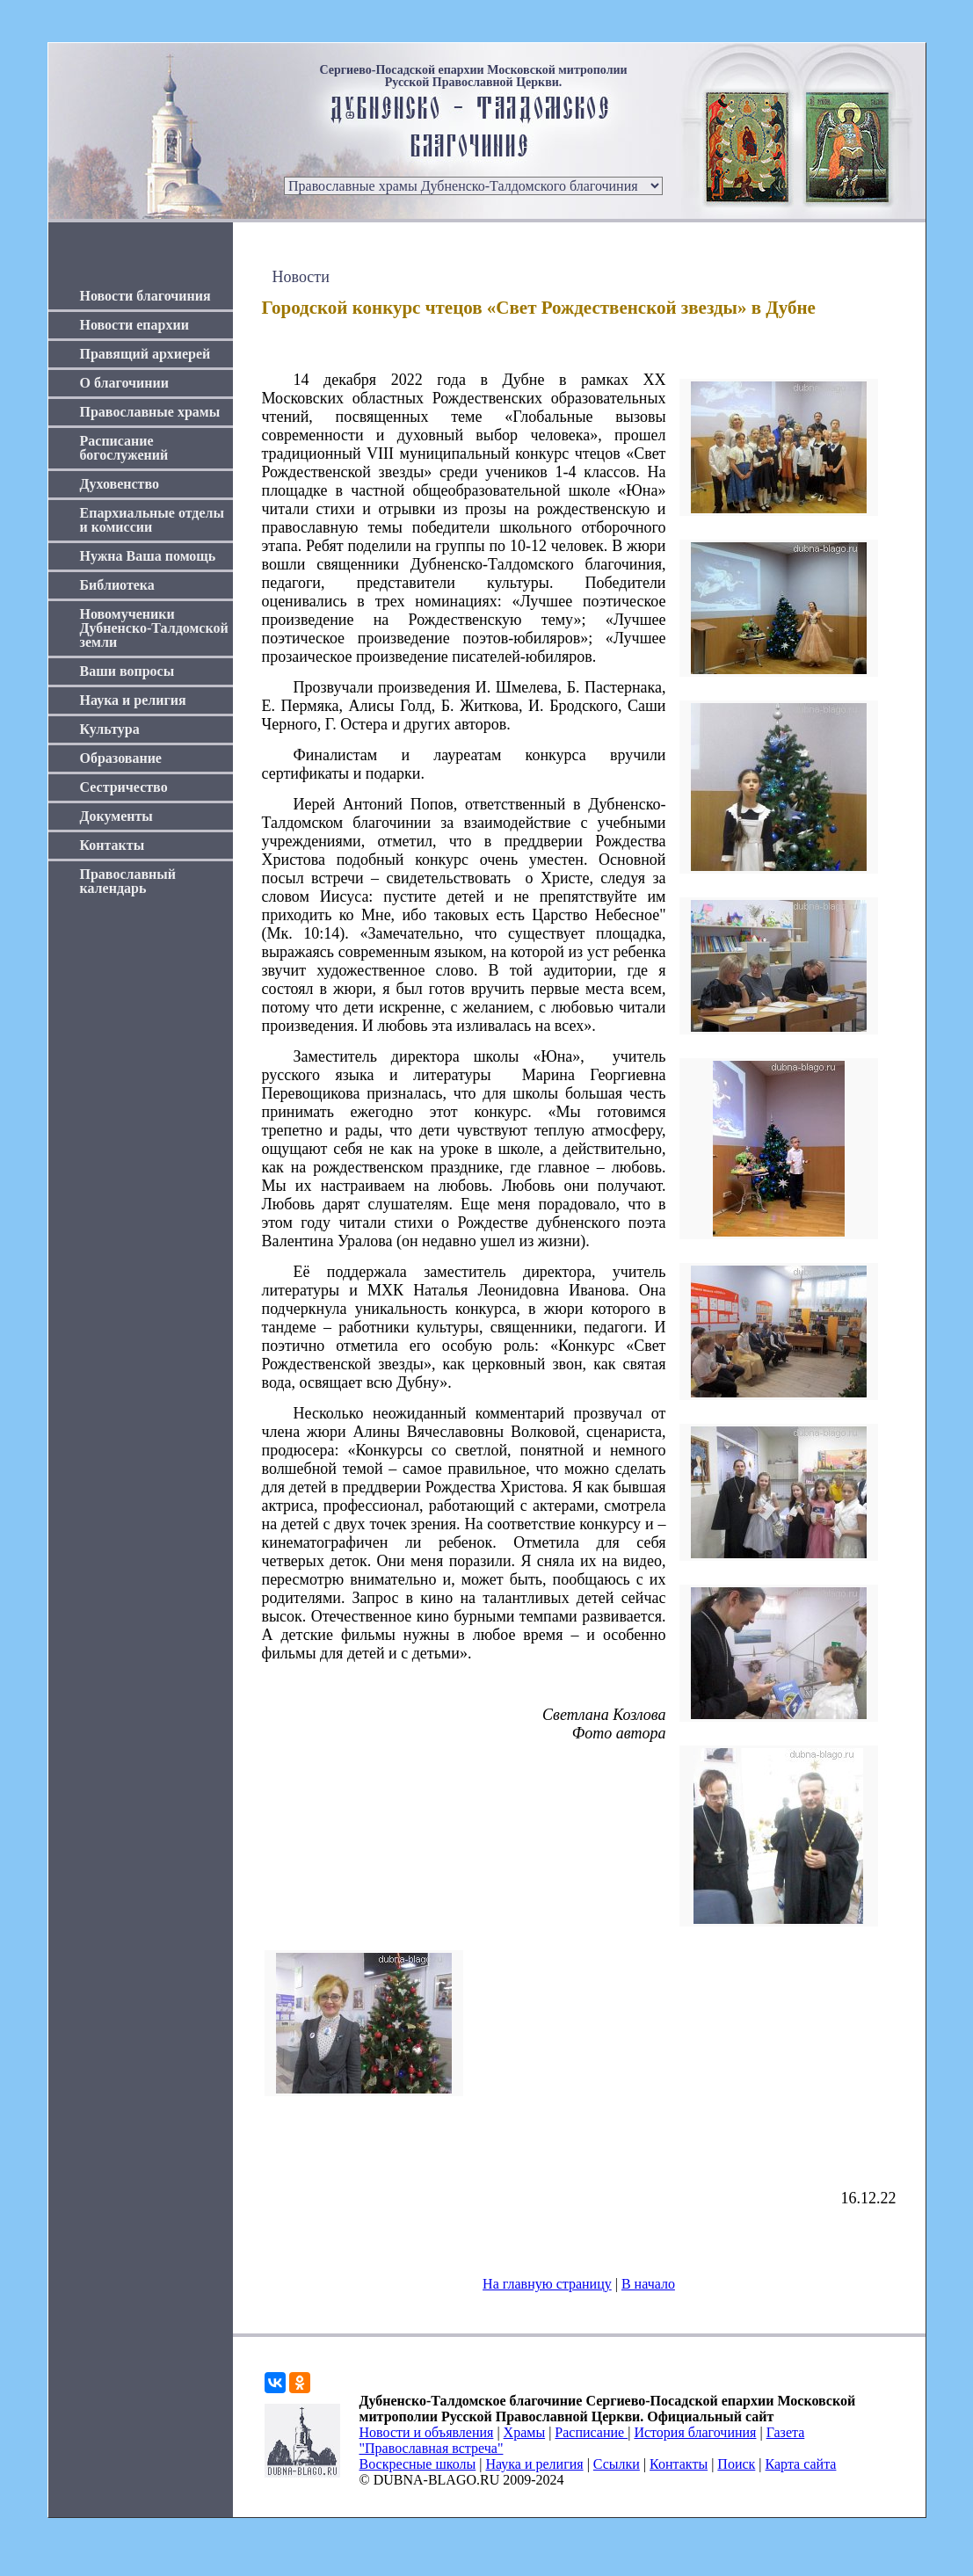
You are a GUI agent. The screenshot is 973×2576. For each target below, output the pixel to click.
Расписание (591, 2432)
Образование (121, 758)
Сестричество (124, 787)
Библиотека (117, 584)
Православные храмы (150, 411)
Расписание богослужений (124, 447)
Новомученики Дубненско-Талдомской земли (154, 627)
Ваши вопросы (127, 671)
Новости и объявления (426, 2432)
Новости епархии (134, 324)
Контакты (112, 845)
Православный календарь (128, 881)
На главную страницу (547, 2283)
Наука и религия (133, 700)
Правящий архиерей (145, 353)
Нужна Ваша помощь (148, 555)
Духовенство (119, 483)
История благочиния (695, 2432)
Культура (110, 729)
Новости (301, 277)
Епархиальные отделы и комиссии (152, 519)
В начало (648, 2283)
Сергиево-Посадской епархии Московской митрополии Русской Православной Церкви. (473, 76)
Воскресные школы (417, 2463)
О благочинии (124, 382)
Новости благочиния (145, 295)
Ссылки (616, 2463)
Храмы (525, 2432)
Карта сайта (801, 2463)
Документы (116, 816)
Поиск (736, 2463)
